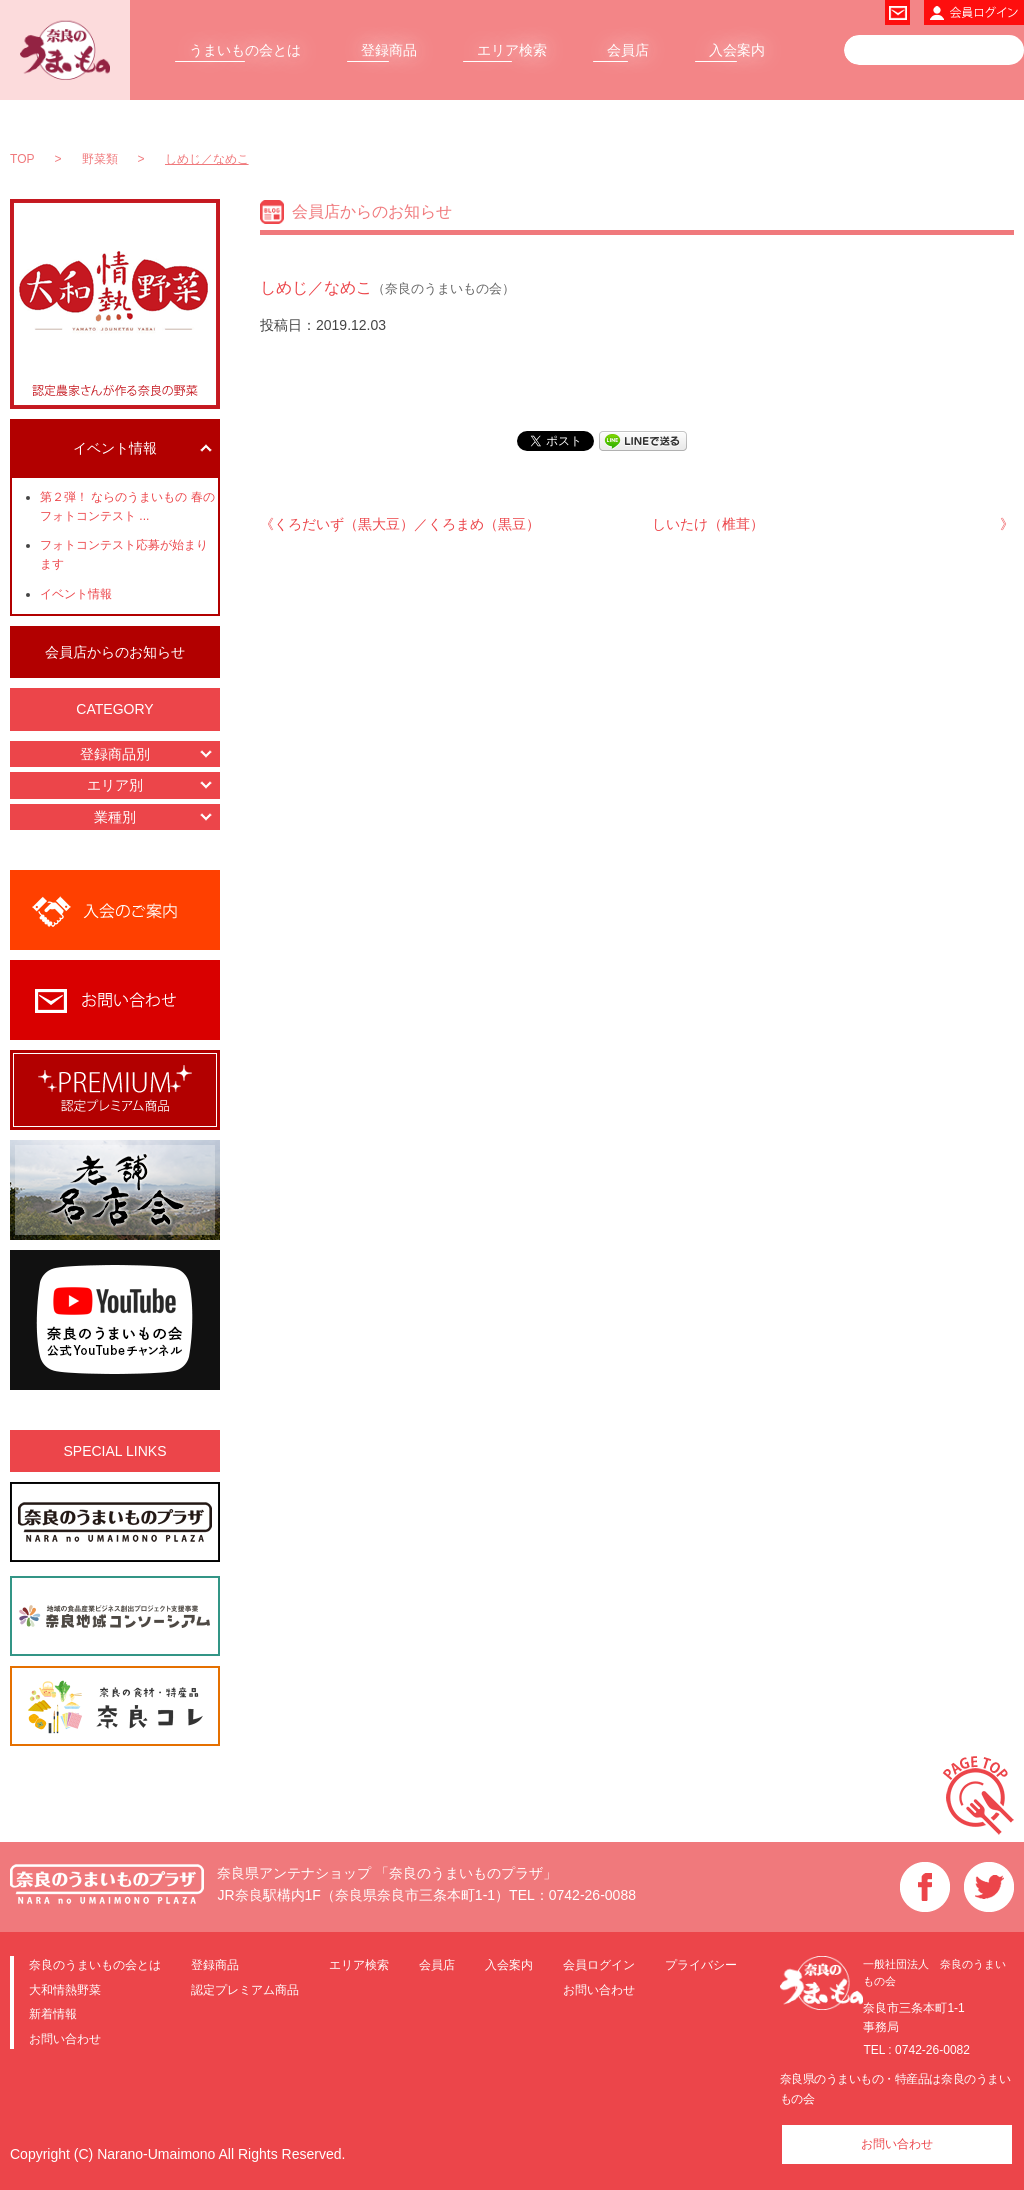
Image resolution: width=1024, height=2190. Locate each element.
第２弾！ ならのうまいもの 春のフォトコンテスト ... (127, 506)
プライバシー (701, 1964)
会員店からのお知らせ (115, 652)
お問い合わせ (65, 2038)
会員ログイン (599, 1964)
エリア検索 (512, 50)
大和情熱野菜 (65, 1989)
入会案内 (737, 50)
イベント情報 (76, 594)
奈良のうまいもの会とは (95, 1964)
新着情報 (53, 2013)
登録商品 (389, 50)
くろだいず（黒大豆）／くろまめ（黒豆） (407, 524)
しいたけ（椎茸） (708, 524)
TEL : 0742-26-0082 (916, 2050)
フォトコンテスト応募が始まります (124, 554)
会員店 (628, 50)
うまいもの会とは (245, 50)
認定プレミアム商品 (245, 1989)
